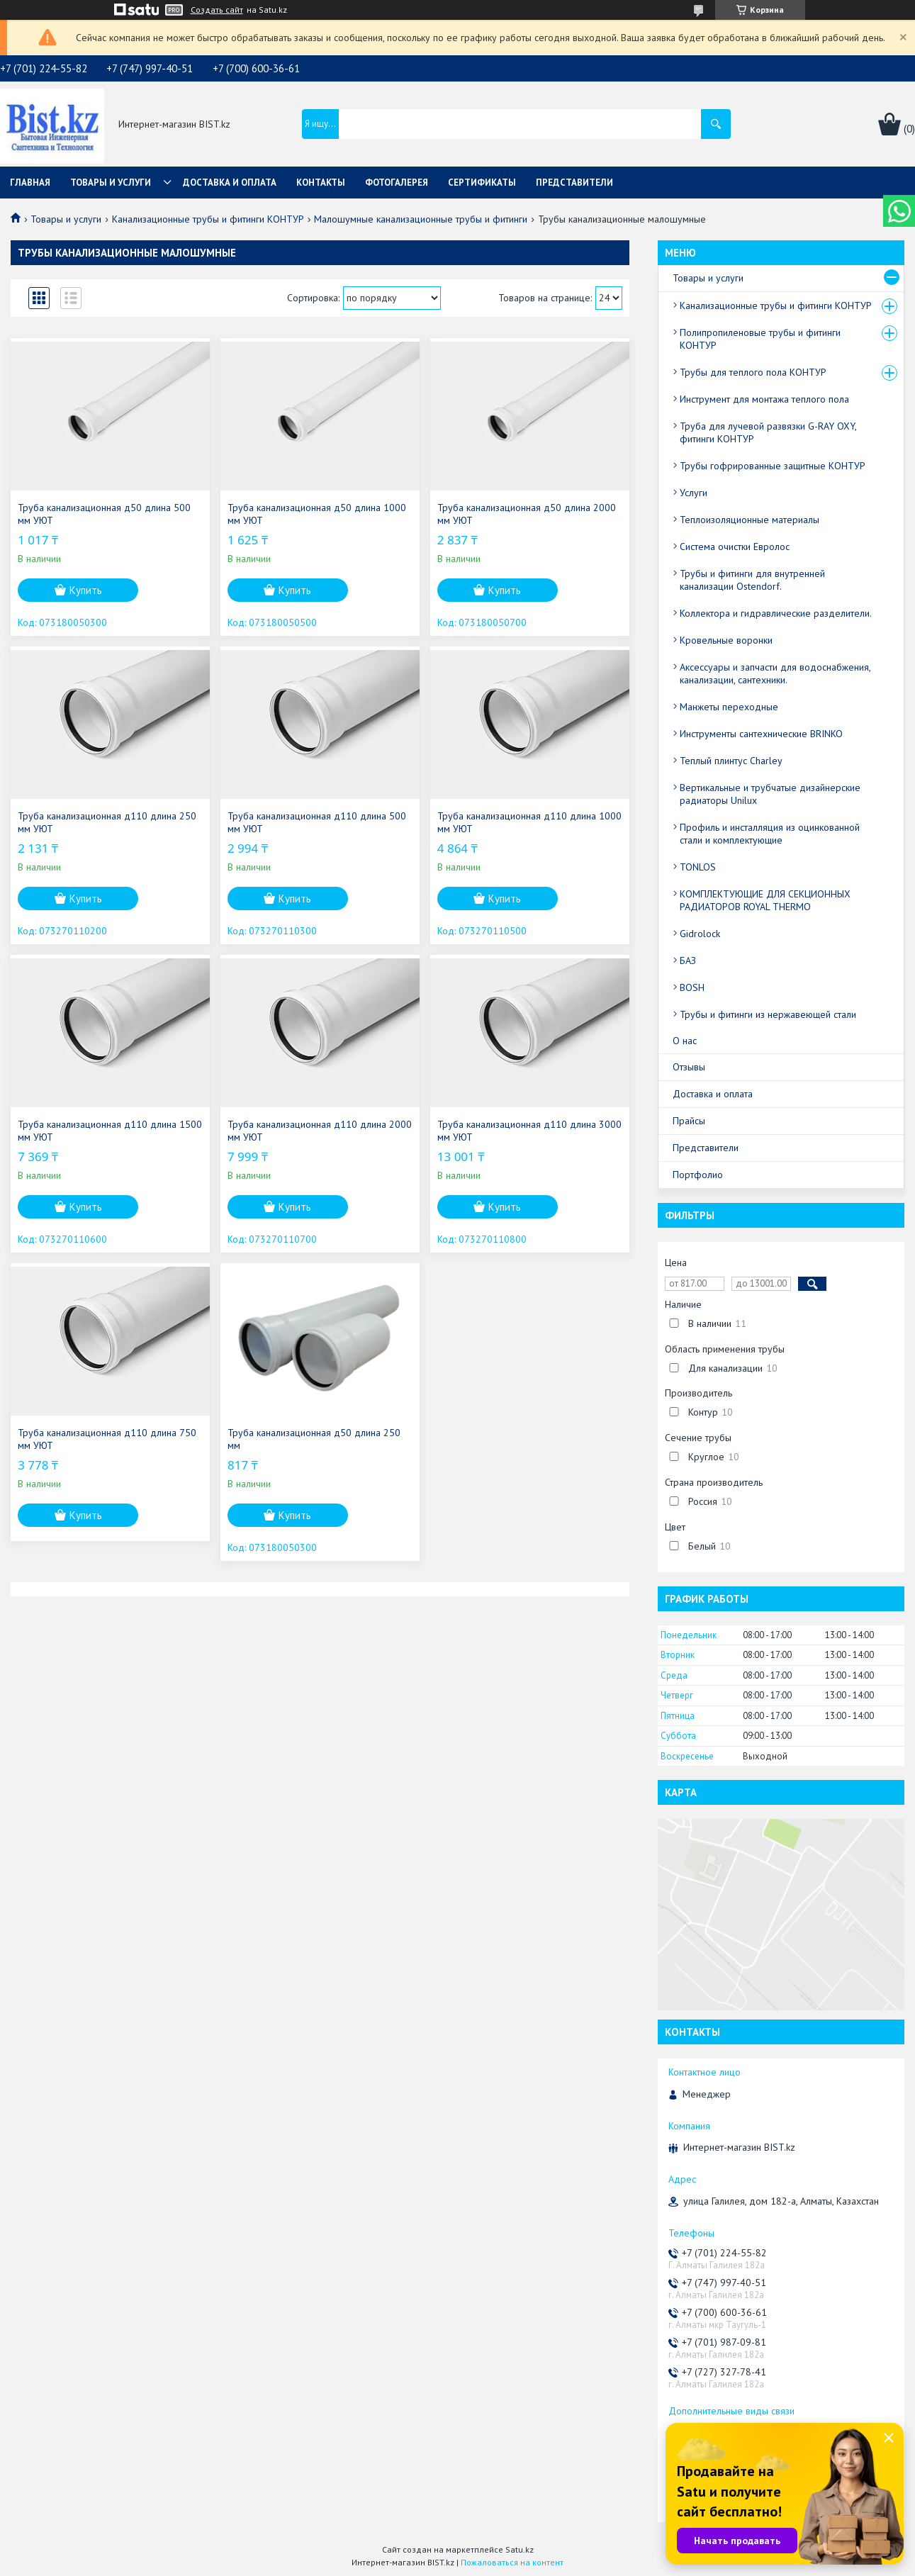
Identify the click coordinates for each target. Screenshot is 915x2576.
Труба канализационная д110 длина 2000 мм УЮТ (320, 1130)
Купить (85, 590)
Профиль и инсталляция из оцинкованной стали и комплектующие (770, 833)
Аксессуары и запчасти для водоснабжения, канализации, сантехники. (775, 673)
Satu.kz (519, 2549)
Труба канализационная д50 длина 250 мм (314, 1439)
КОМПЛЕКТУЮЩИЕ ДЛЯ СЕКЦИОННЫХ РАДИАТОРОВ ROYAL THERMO (765, 900)
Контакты (320, 183)
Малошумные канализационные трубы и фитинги (420, 219)
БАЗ (688, 960)
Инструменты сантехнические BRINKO (761, 733)
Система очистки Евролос (735, 546)
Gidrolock (700, 933)
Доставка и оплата (229, 183)
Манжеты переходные (729, 706)
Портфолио (698, 1174)
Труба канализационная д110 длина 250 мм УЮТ (107, 822)
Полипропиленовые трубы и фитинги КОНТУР (760, 339)
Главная (30, 183)
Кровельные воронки (726, 640)
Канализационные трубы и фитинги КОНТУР (208, 219)
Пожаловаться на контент (512, 2562)
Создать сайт (217, 10)
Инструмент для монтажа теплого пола (764, 399)
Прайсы (689, 1120)
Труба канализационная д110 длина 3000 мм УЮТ (529, 1130)
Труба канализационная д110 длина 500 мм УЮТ (317, 822)
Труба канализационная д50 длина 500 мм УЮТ (104, 514)
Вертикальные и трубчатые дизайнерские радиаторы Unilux (770, 794)
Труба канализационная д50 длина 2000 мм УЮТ (526, 514)
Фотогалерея (396, 183)
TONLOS (698, 867)
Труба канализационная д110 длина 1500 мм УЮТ (110, 1130)
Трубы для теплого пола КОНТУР (753, 372)
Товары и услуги (110, 183)
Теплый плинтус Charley (731, 760)
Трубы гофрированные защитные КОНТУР (772, 465)
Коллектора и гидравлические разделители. (776, 613)
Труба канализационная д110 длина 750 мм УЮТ (107, 1439)
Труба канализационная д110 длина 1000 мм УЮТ (529, 822)
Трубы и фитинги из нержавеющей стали (768, 1014)
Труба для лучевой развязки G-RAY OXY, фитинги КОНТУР (768, 432)
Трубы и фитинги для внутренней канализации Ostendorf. (752, 580)
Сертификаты (482, 183)
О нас (685, 1040)
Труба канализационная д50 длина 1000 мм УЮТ (317, 514)
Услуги (693, 492)
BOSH (692, 987)
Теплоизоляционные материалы (749, 519)
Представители (574, 183)
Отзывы (689, 1066)
